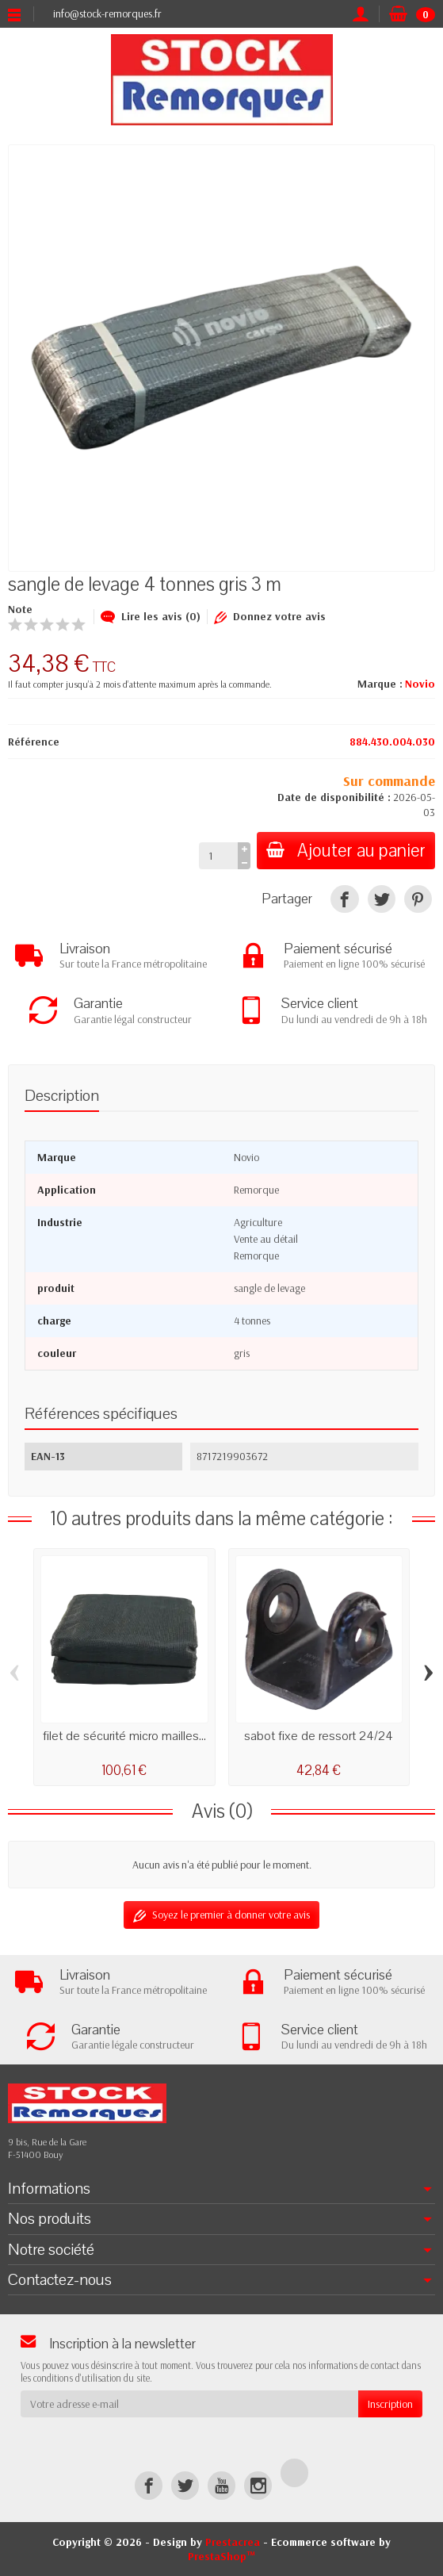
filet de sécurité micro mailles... (124, 1736)
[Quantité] (218, 855)
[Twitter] (185, 2485)
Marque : (380, 684)
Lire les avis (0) (150, 616)
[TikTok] (294, 2472)
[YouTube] (221, 2485)
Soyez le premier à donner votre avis (221, 1914)
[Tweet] (381, 899)
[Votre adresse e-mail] (189, 2403)
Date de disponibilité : (334, 797)
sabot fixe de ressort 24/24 (318, 1736)
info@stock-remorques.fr (107, 13)
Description (62, 1095)
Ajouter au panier (346, 850)
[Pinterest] (418, 899)
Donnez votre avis (270, 616)
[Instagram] (258, 2485)
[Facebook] (148, 2485)
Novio (420, 684)
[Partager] (344, 899)
